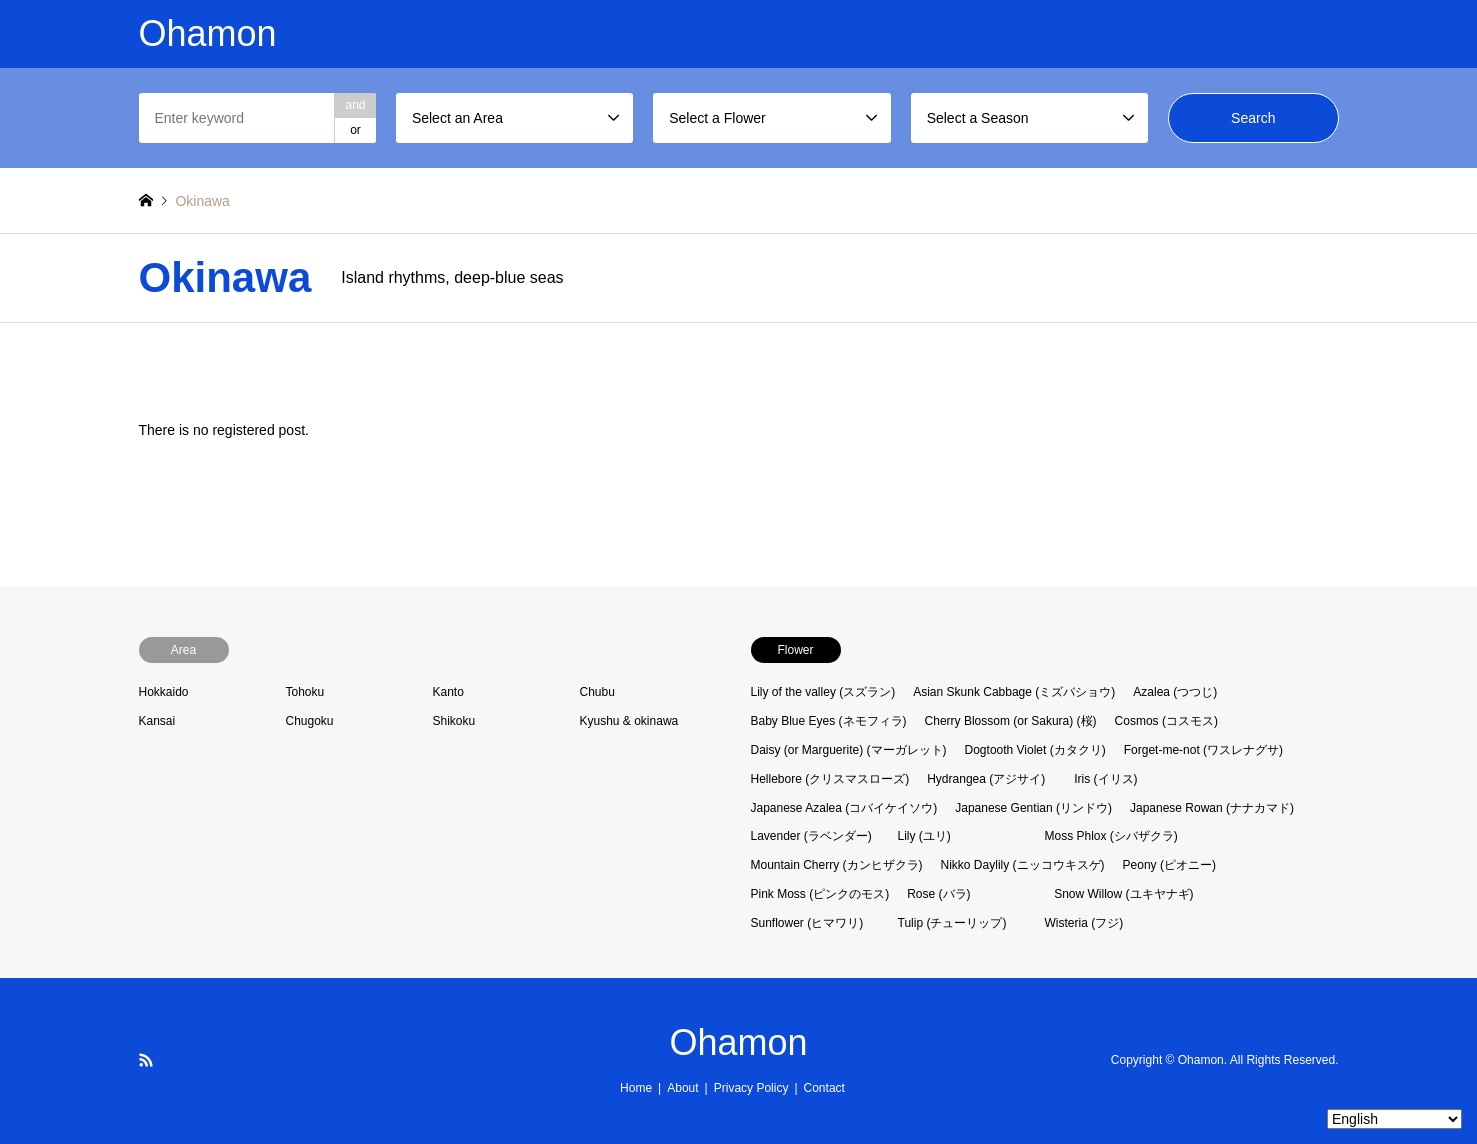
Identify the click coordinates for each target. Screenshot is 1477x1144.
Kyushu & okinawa (629, 721)
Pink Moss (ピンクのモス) (820, 894)
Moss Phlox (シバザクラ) (1111, 836)
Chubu (597, 692)
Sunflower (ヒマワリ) (807, 923)
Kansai (157, 721)
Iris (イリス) (1105, 779)
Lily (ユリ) (924, 836)
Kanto (448, 692)
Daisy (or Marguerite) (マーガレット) (849, 750)
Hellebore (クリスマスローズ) (830, 779)
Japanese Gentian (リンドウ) (1033, 808)
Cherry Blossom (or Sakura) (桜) (1011, 721)
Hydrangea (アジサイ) (986, 779)
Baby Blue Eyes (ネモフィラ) (829, 721)
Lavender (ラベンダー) (811, 836)
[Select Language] (1394, 1119)
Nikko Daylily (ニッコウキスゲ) (1023, 865)
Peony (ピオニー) (1169, 865)
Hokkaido (164, 692)
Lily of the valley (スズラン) (823, 692)
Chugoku (310, 721)
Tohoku (305, 692)
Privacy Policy (751, 1088)
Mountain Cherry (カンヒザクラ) (837, 865)
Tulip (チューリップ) (952, 923)
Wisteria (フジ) (1084, 923)
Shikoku (454, 721)
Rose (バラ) (938, 894)
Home (636, 1088)
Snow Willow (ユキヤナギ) (1123, 894)
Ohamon (738, 1042)
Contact (824, 1088)
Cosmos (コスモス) (1166, 721)
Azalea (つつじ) (1175, 692)
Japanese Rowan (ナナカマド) (1212, 808)
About (682, 1088)
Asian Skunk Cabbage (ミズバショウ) (1014, 692)
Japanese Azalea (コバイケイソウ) (844, 808)
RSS (146, 1060)
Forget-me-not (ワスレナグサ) (1203, 750)
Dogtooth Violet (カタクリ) (1035, 750)
